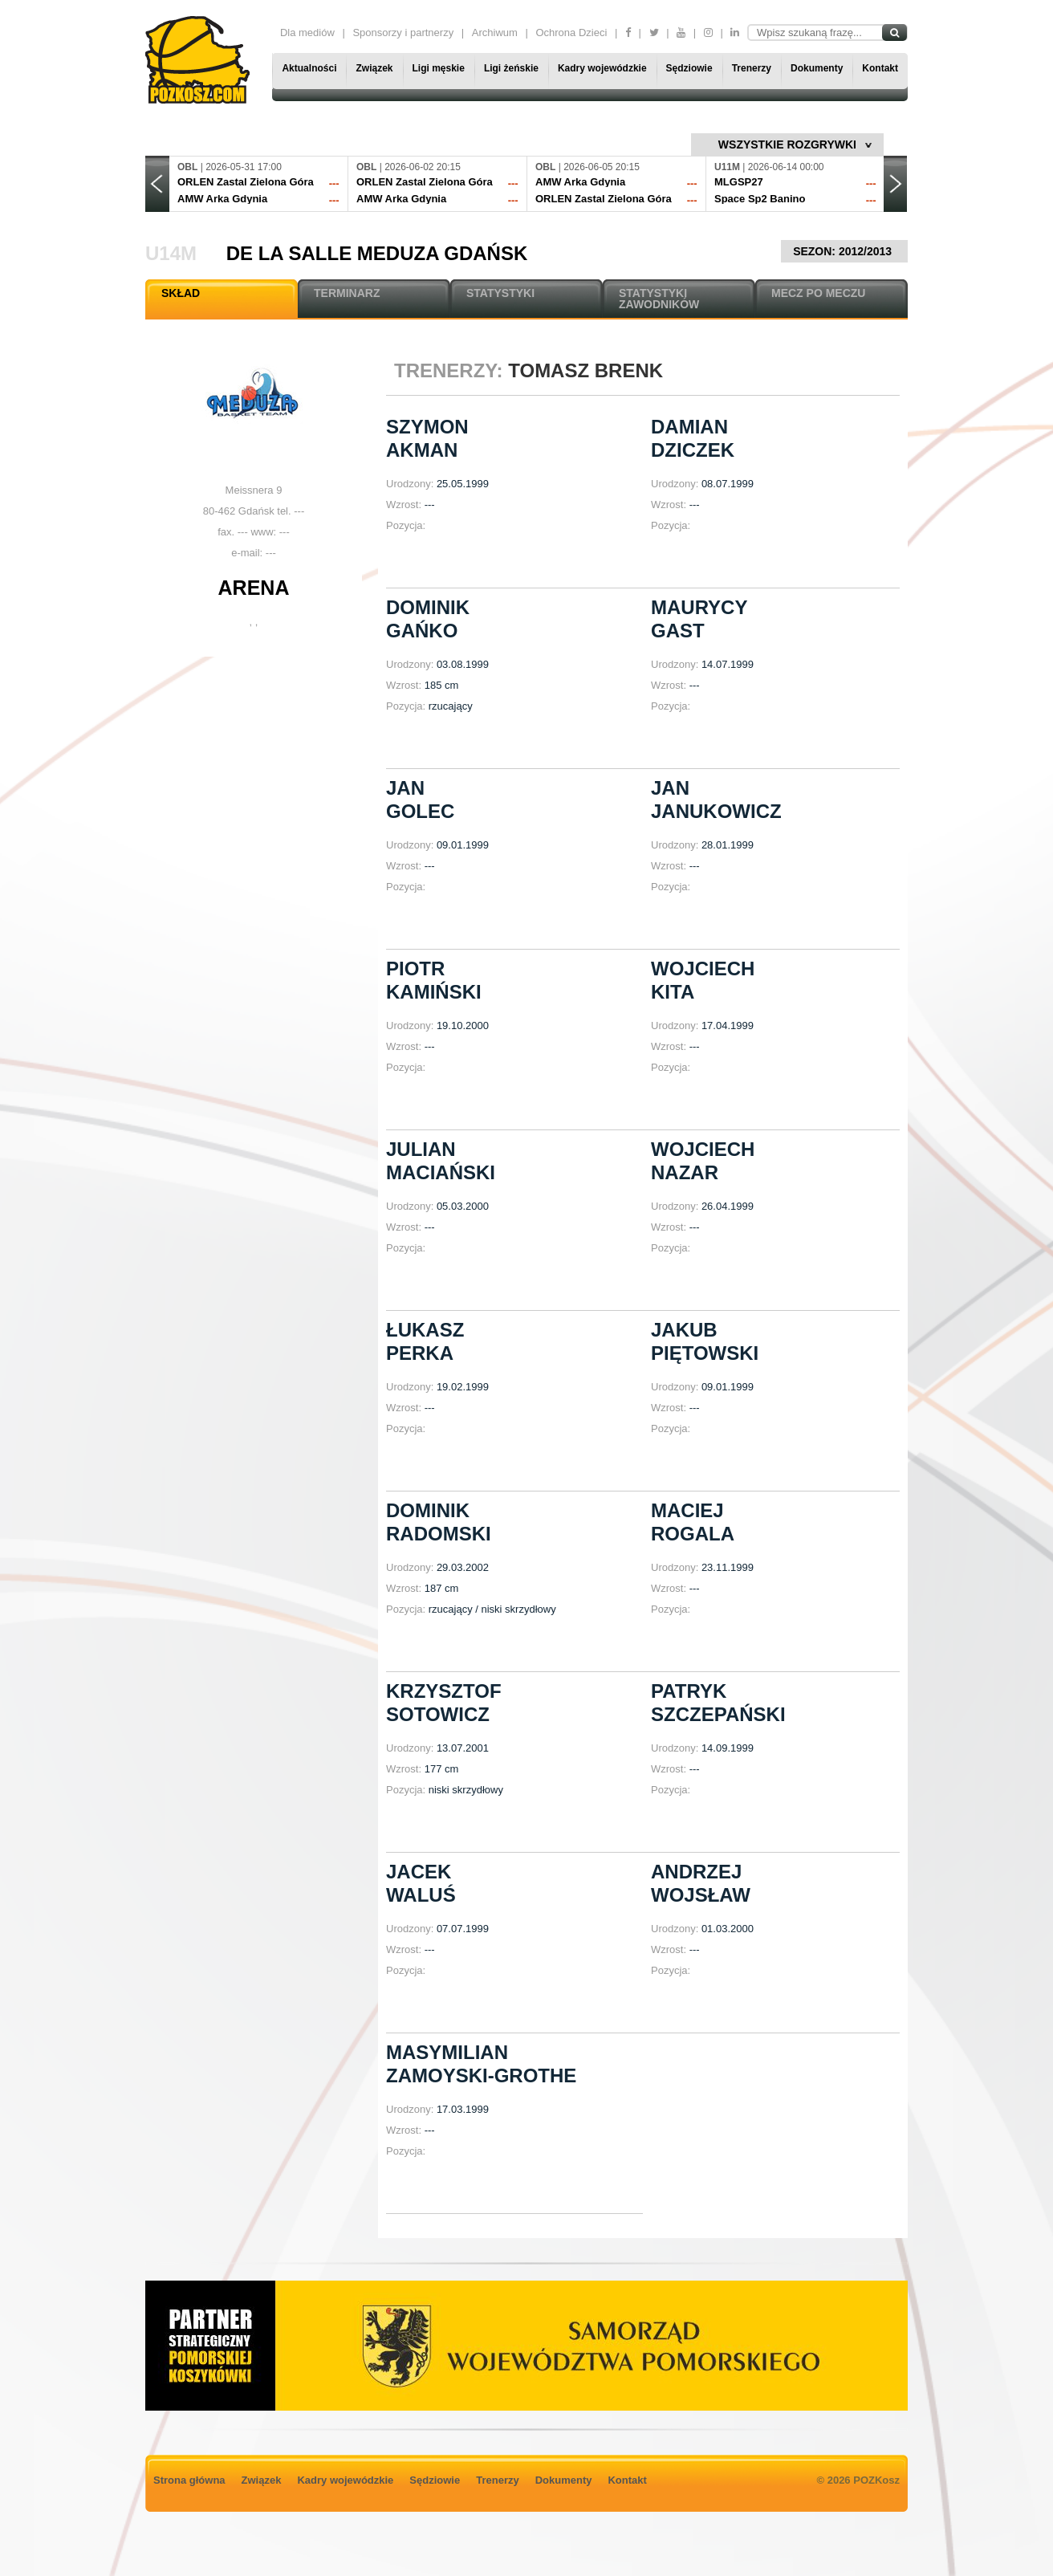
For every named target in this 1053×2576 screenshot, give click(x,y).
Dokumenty (817, 68)
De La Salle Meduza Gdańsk (377, 253)
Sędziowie (689, 68)
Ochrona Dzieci (571, 32)
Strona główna (189, 2480)
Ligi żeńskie (511, 68)
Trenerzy (751, 68)
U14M (171, 253)
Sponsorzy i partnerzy (402, 32)
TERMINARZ (347, 293)
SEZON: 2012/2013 (844, 251)
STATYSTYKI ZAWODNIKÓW (659, 299)
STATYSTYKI (500, 293)
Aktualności (309, 68)
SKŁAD (180, 293)
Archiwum (495, 32)
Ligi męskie (439, 68)
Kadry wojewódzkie (602, 68)
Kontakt (880, 68)
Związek (374, 68)
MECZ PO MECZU (818, 293)
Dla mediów (307, 32)
